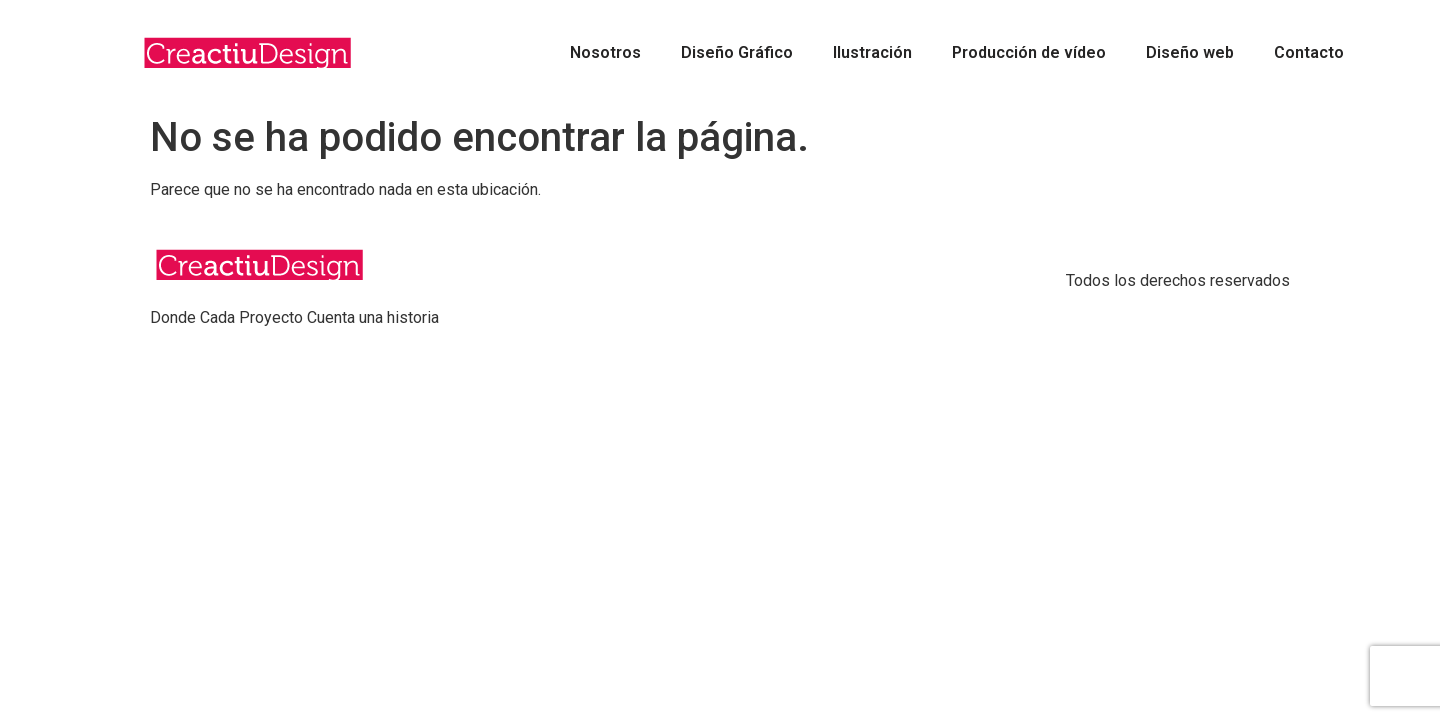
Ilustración (872, 52)
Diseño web (1190, 52)
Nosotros (605, 52)
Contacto (1309, 52)
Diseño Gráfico (737, 52)
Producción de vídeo (1029, 52)
